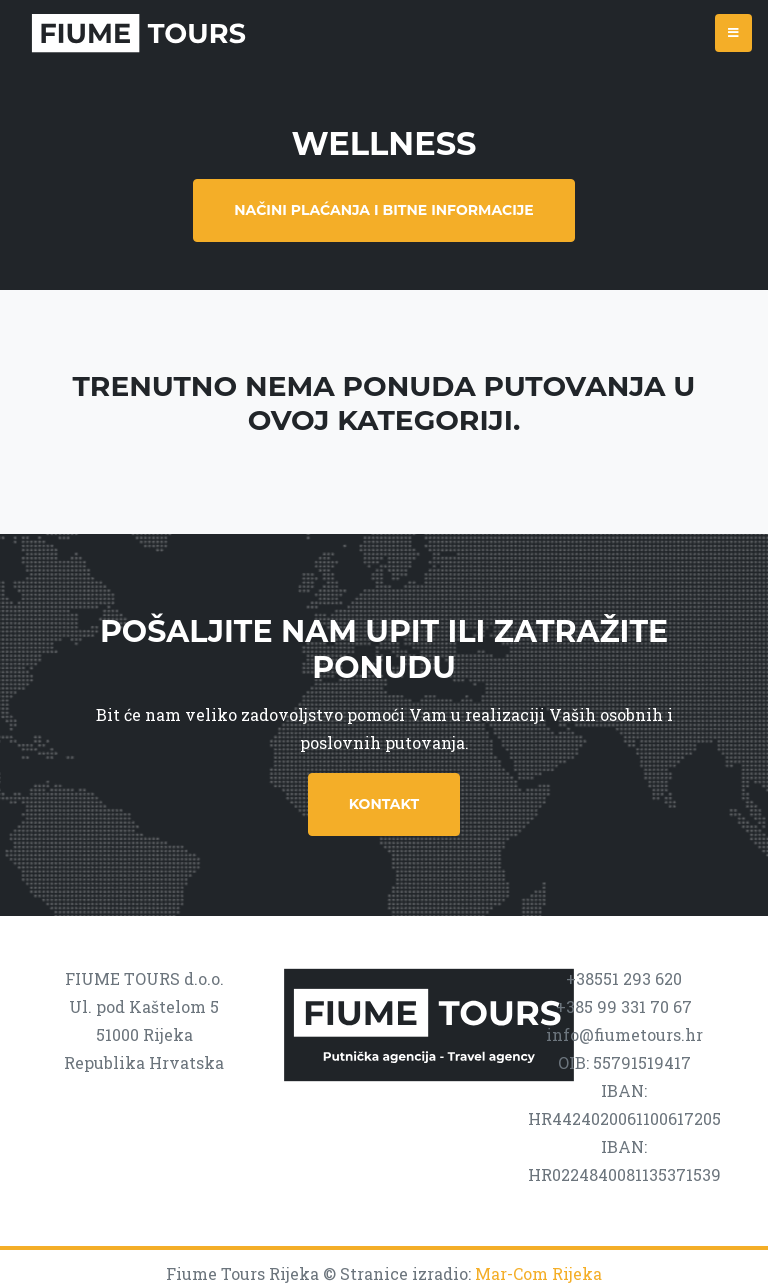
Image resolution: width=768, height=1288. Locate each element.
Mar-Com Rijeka (538, 1273)
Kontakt (384, 804)
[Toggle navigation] (733, 33)
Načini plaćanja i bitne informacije (383, 210)
